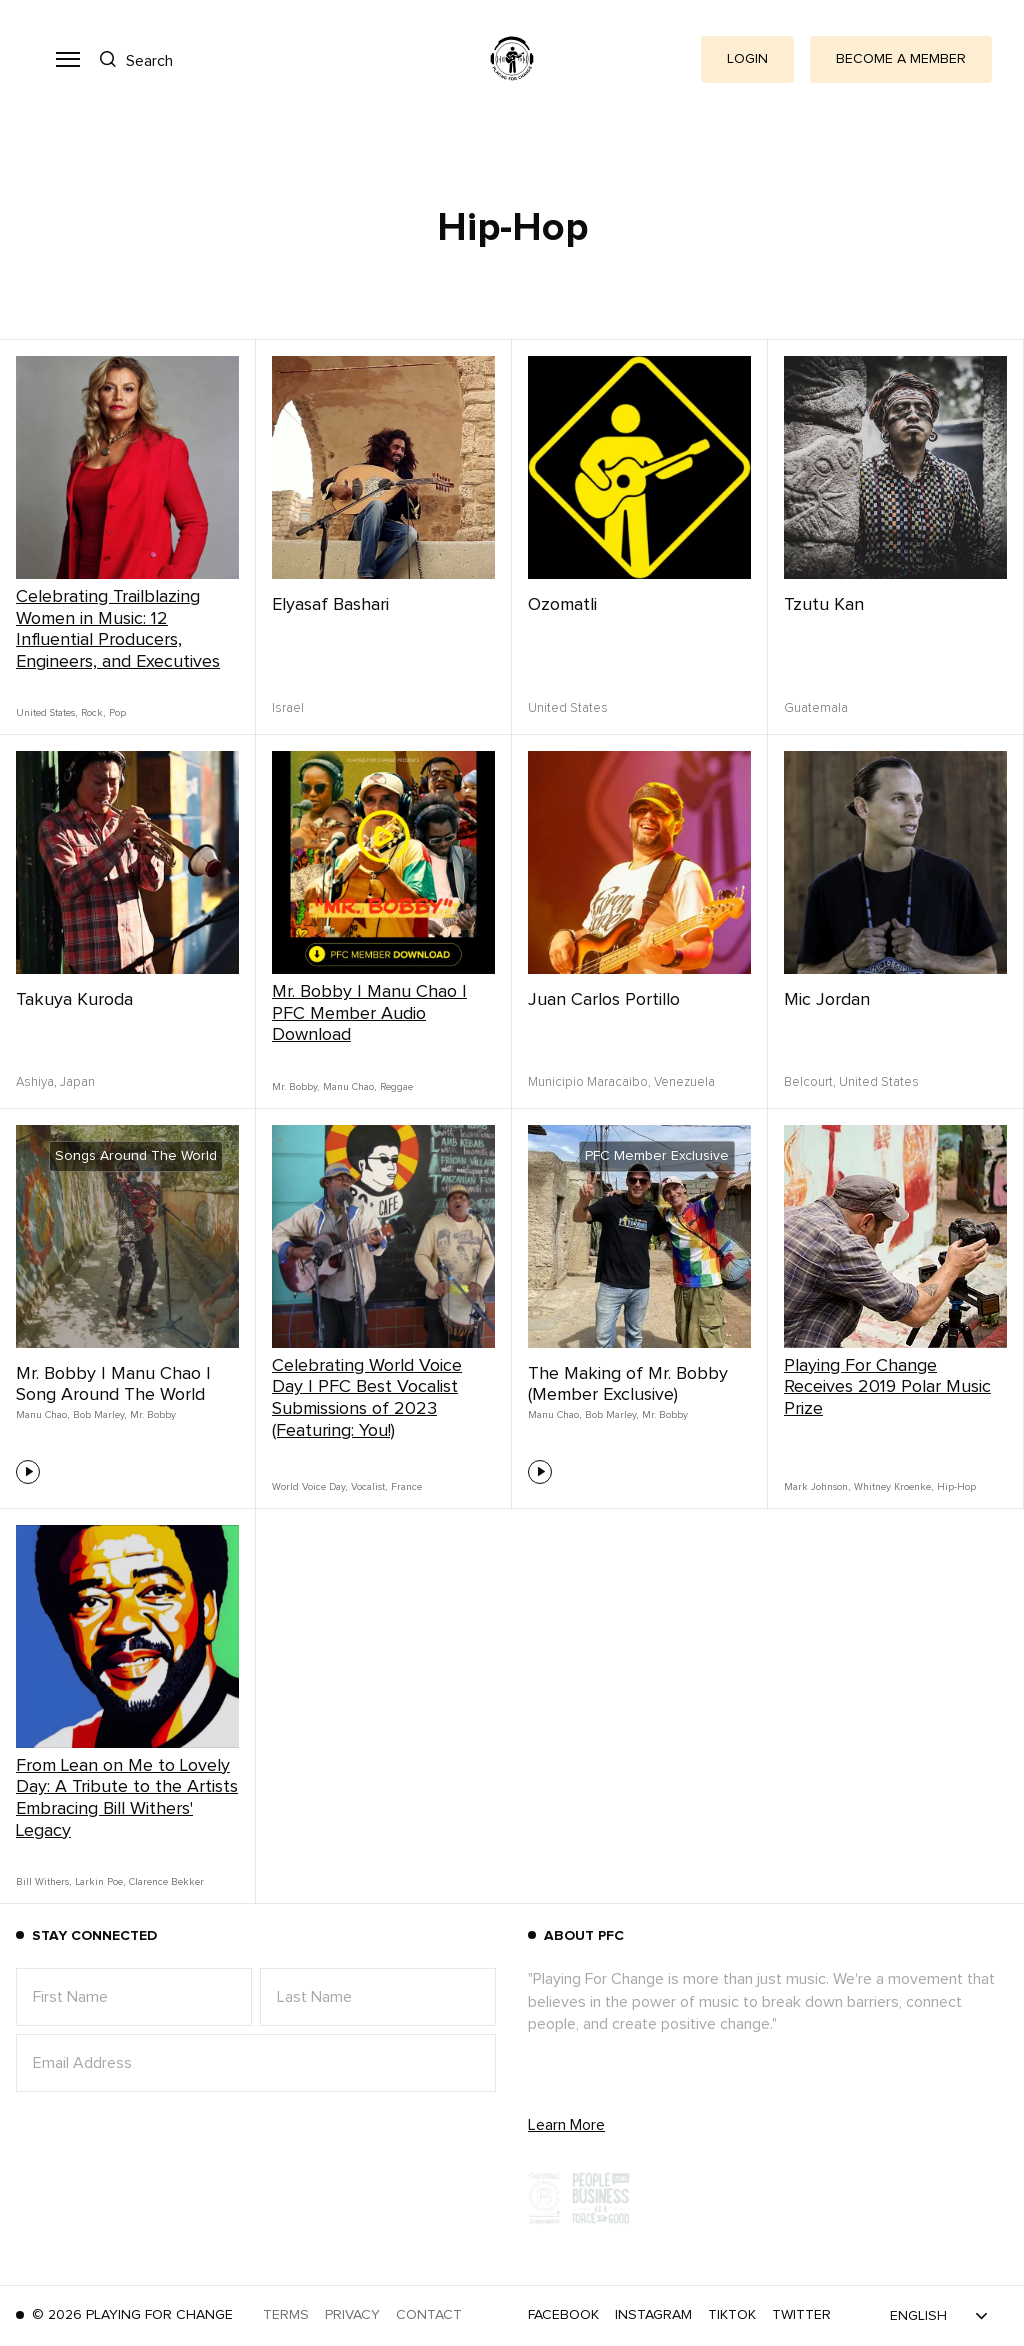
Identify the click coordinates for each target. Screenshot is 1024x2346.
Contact (429, 2315)
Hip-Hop (956, 1487)
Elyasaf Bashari (330, 605)
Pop (117, 713)
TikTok (732, 2315)
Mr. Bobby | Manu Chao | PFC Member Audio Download (369, 1013)
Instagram (653, 2315)
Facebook (563, 2315)
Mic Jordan (827, 1000)
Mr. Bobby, (295, 1087)
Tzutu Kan (824, 605)
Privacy (352, 2315)
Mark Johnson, (817, 1487)
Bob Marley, (99, 1415)
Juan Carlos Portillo (604, 1000)
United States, (46, 713)
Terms (286, 2315)
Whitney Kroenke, (893, 1487)
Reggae (396, 1087)
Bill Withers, (43, 1882)
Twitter (801, 2315)
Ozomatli (562, 605)
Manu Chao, (349, 1087)
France (406, 1487)
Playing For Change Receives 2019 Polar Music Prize (887, 1387)
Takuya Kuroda (74, 1000)
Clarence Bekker (166, 1882)
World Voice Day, (309, 1487)
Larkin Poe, (100, 1882)
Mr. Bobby (153, 1415)
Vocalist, (369, 1487)
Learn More (566, 2125)
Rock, (93, 713)
